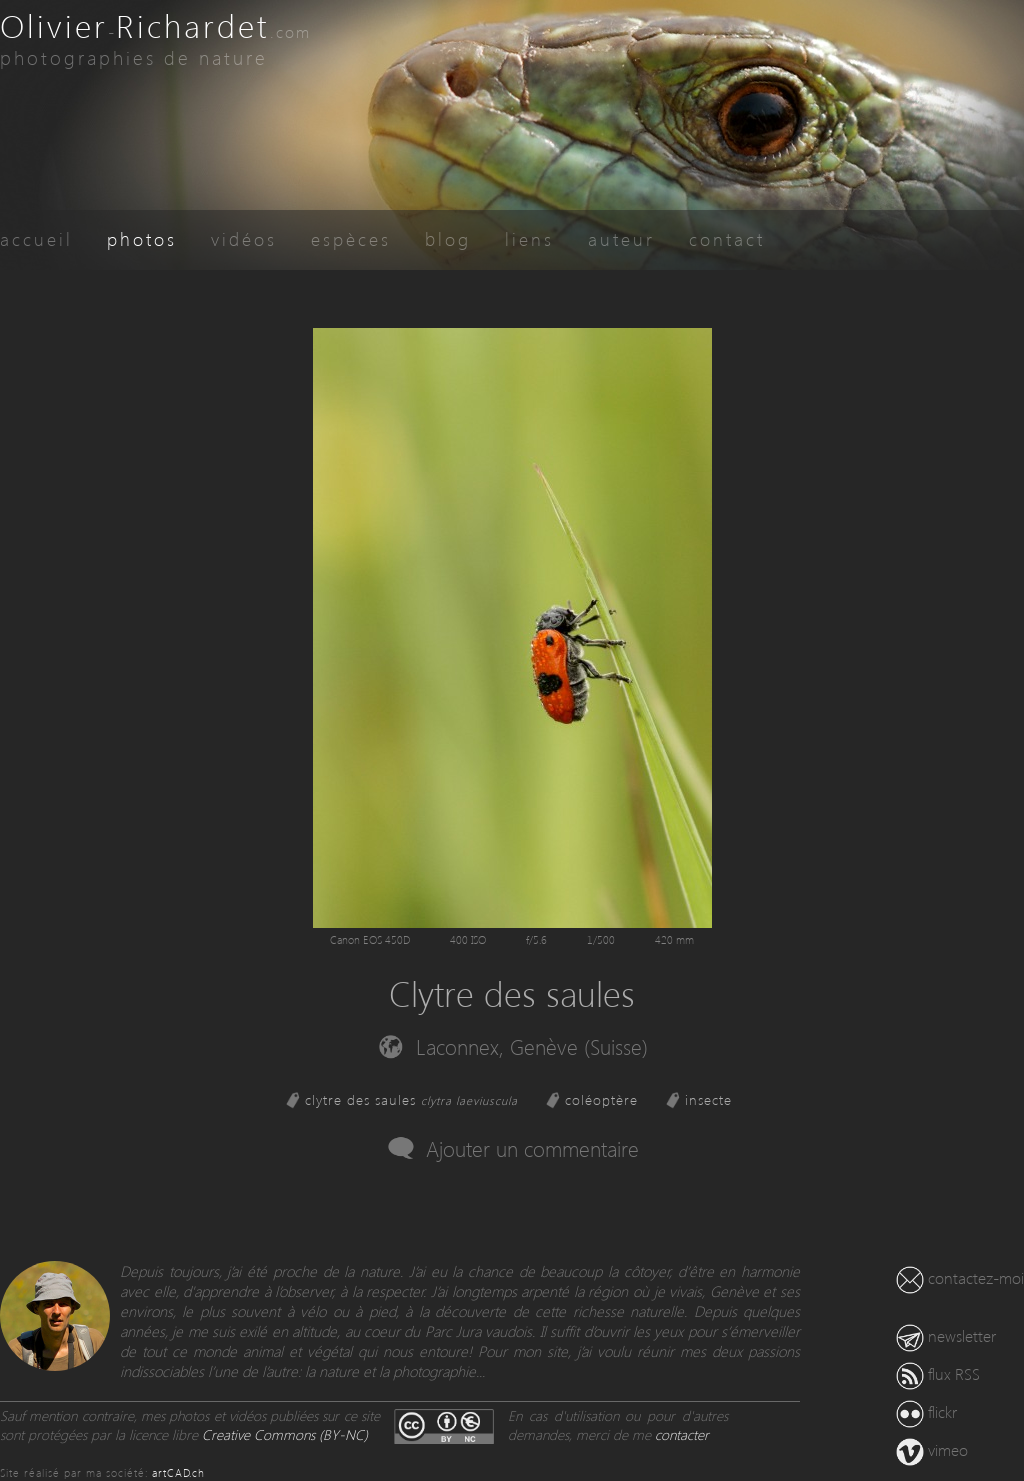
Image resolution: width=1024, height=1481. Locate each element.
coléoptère (601, 1099)
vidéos (244, 238)
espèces (351, 238)
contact (727, 238)
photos (142, 238)
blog (448, 238)
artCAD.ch (178, 1472)
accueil (36, 238)
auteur (621, 238)
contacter (682, 1434)
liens (529, 238)
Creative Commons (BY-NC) (285, 1434)
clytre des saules (411, 1099)
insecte (708, 1099)
